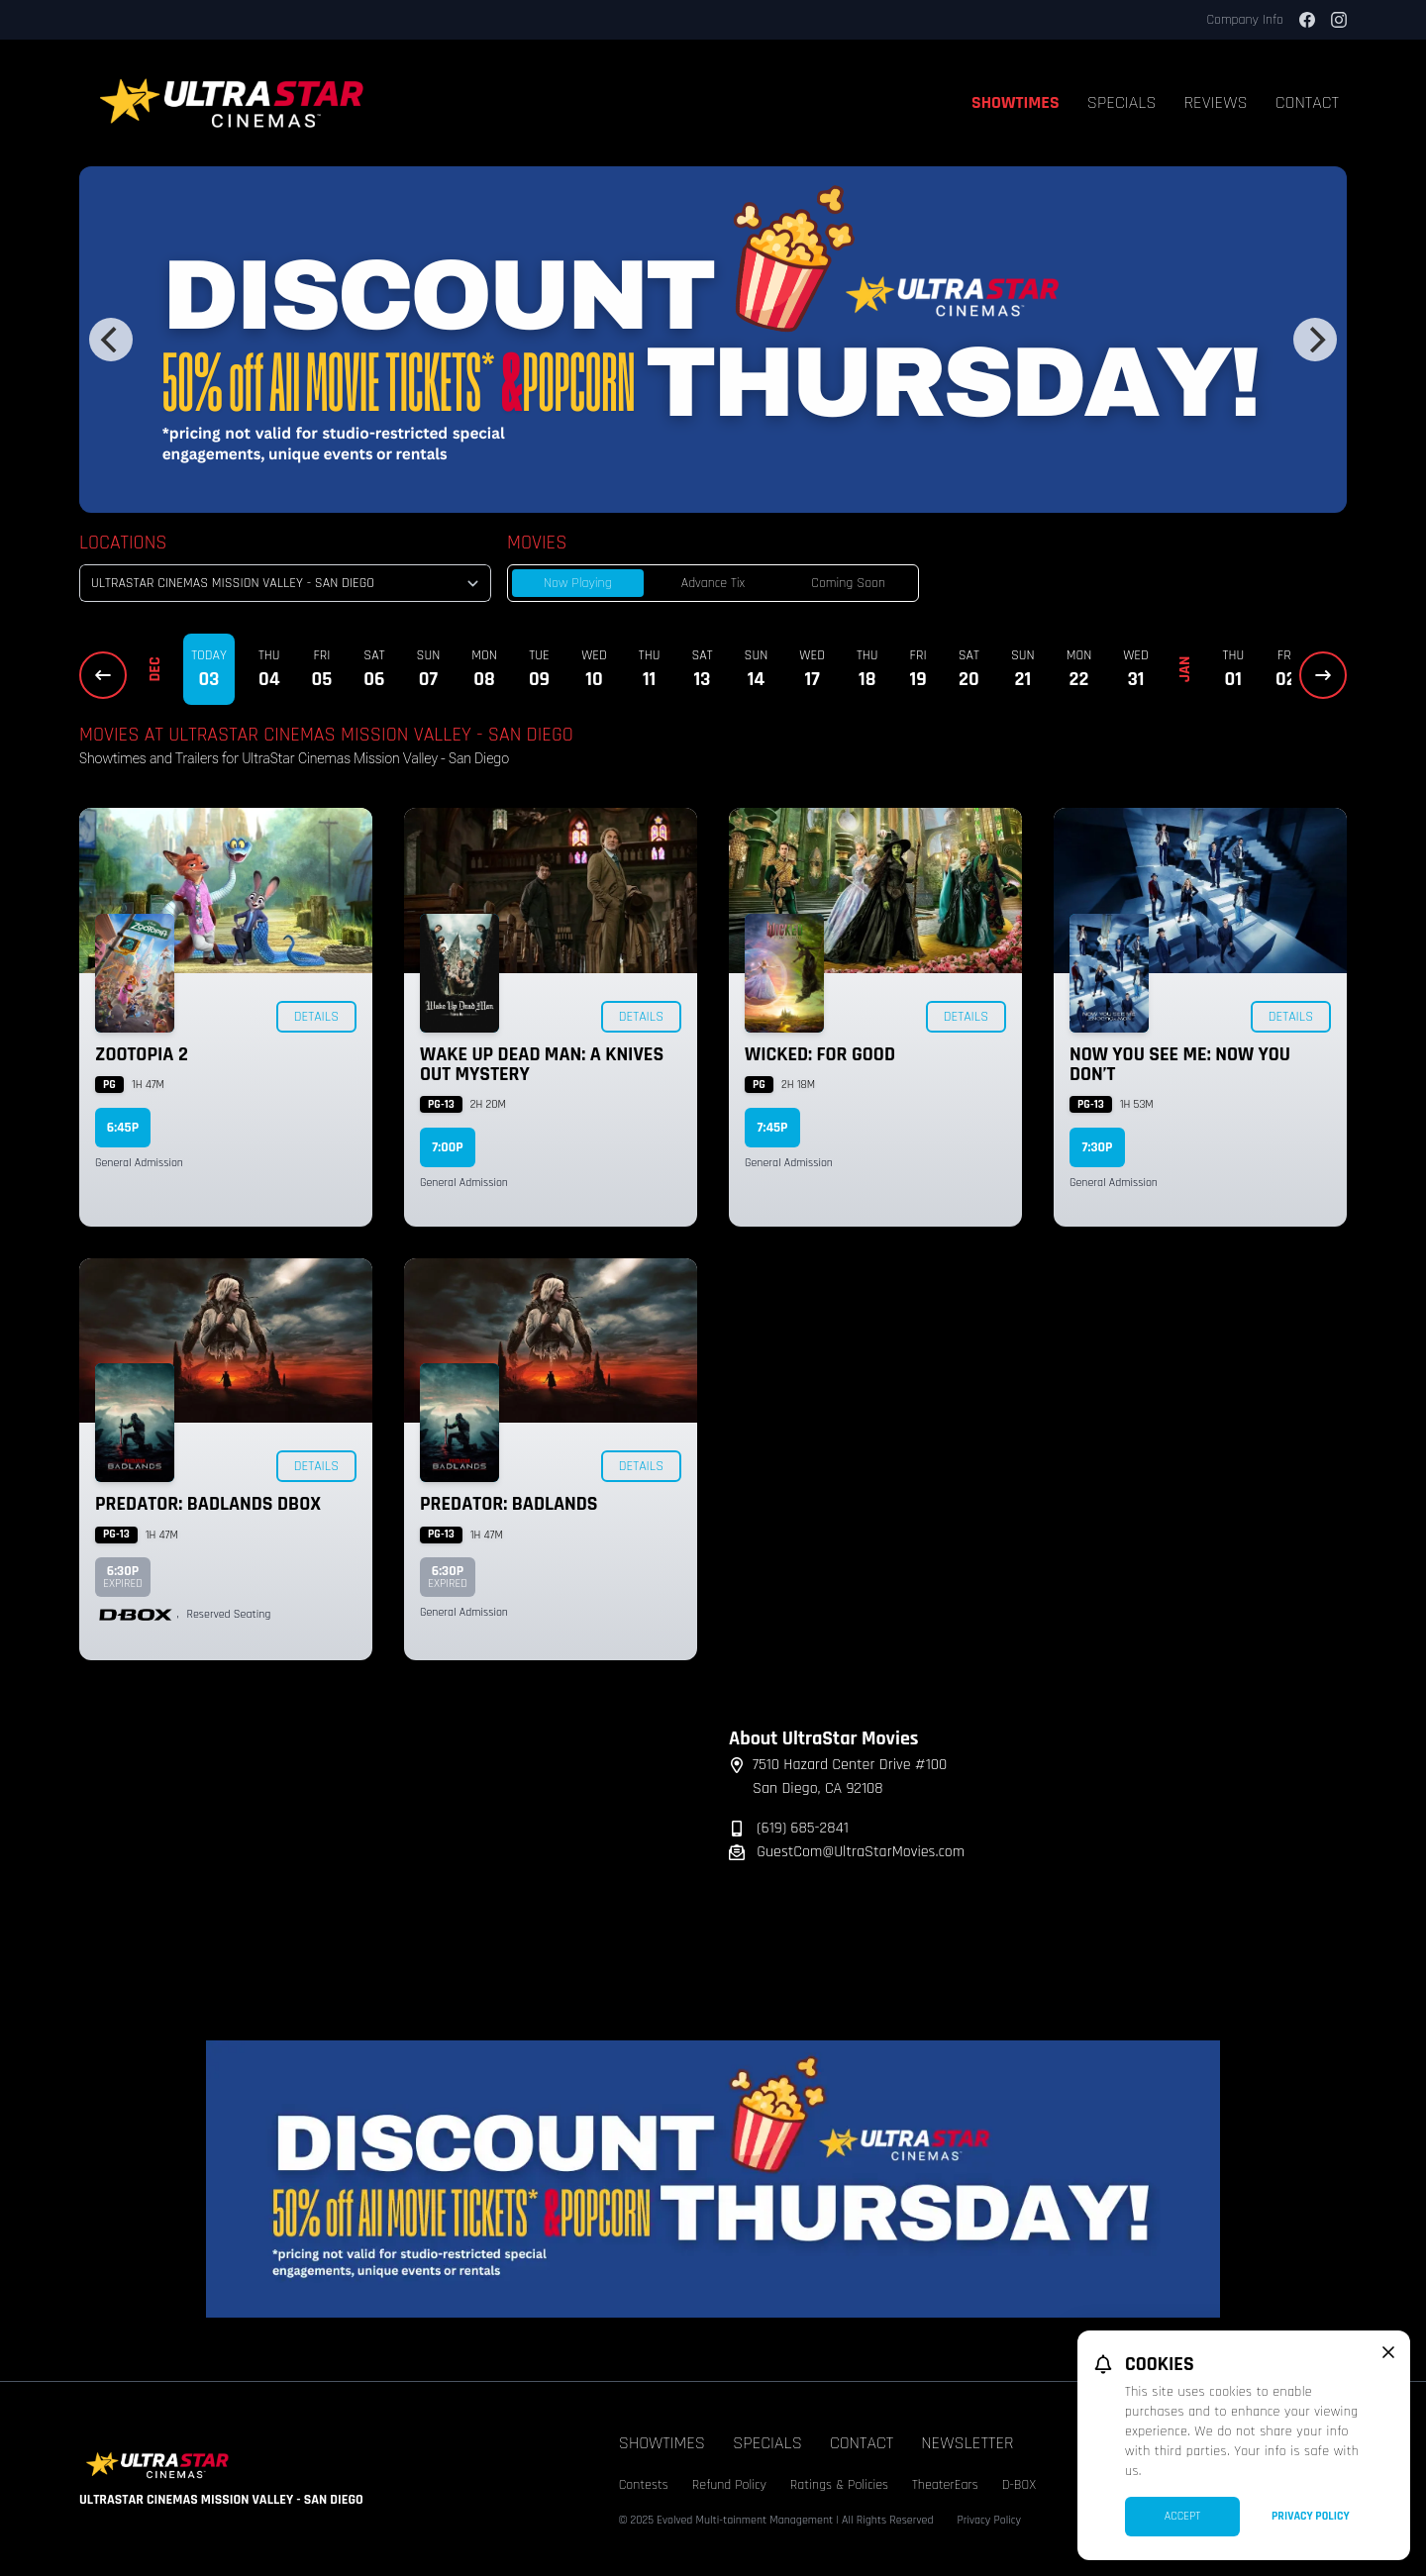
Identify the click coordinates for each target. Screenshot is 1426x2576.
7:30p (1097, 1147)
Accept (1183, 2516)
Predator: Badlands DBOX (208, 1504)
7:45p (773, 1128)
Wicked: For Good (820, 1054)
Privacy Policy (989, 2520)
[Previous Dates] (103, 675)
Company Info (1244, 20)
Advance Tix (713, 583)
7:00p (447, 1147)
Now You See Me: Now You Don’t (1180, 1064)
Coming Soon (848, 583)
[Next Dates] (1323, 675)
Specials (1122, 102)
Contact (1307, 102)
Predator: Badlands (509, 1504)
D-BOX (1019, 2485)
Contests (643, 2485)
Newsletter (967, 2442)
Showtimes (1015, 102)
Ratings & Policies (839, 2485)
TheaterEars (945, 2485)
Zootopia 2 (141, 1054)
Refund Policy (729, 2485)
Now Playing (578, 583)
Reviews (1216, 102)
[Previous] (111, 339)
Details (316, 1017)
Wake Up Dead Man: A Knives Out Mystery (541, 1064)
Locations (122, 542)
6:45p (123, 1128)
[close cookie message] (1388, 2352)
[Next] (1315, 339)
